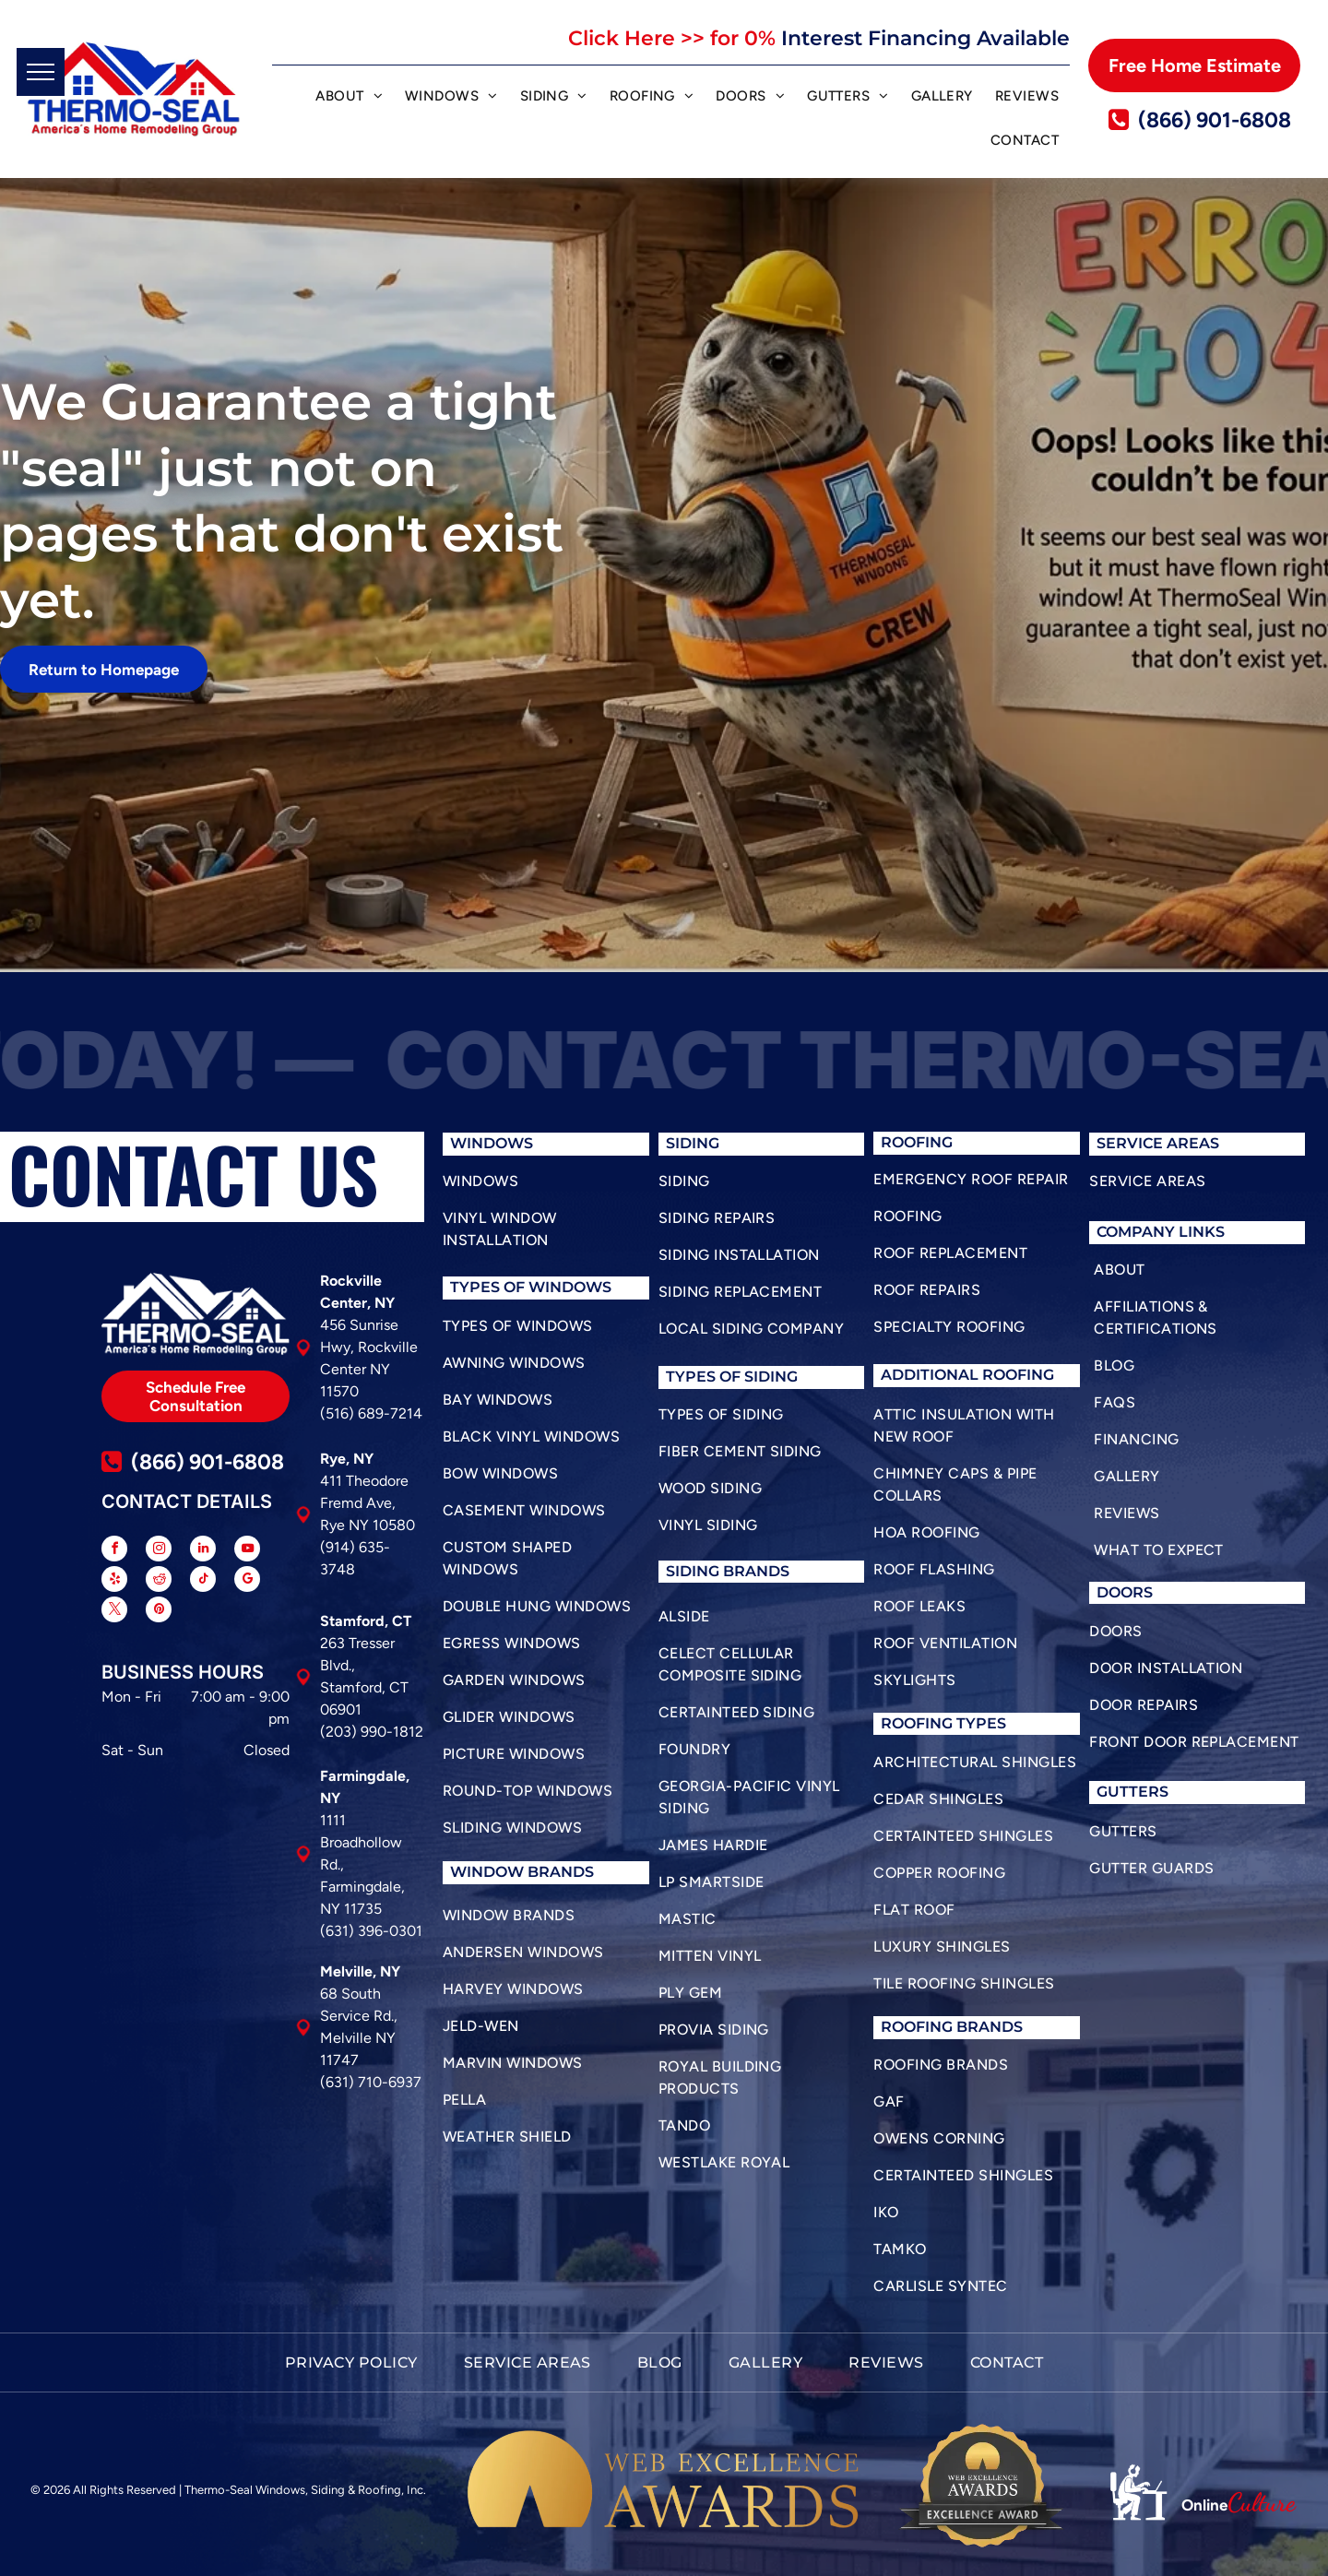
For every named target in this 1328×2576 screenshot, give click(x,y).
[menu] (41, 72)
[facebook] (114, 1551)
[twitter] (114, 1612)
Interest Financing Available (925, 38)
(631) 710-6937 (370, 2082)
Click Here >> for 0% (672, 38)
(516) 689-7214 (371, 1413)
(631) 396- (354, 1931)
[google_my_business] (247, 1581)
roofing (917, 1723)
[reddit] (159, 1581)
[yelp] (114, 1581)
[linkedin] (203, 1551)
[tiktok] (203, 1581)
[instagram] (159, 1551)
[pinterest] (159, 1612)
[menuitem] (349, 99)
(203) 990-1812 (371, 1731)
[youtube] (247, 1551)
